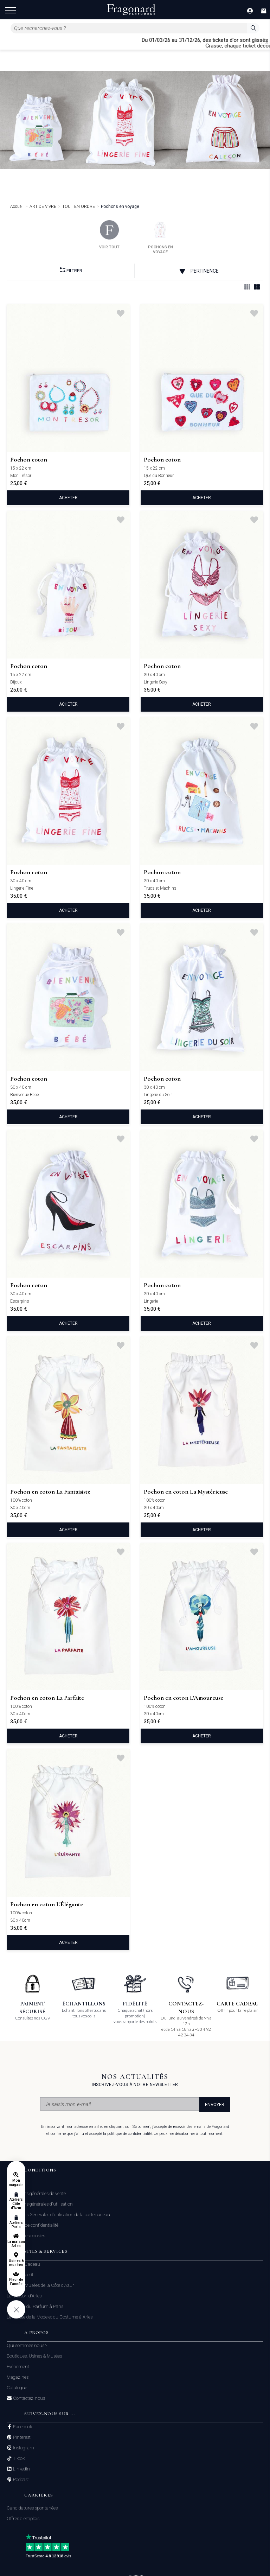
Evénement (18, 2366)
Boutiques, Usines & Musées (34, 2356)
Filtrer (71, 270)
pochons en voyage (160, 237)
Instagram (23, 2448)
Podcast (20, 2479)
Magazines (17, 2377)
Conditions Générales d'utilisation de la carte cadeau (58, 2214)
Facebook (22, 2427)
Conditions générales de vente (36, 2193)
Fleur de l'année (16, 2282)
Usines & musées (16, 2263)
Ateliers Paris (15, 2225)
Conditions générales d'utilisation (40, 2204)
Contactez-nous (28, 2398)
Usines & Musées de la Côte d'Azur (40, 2285)
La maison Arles (16, 2244)
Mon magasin (16, 2183)
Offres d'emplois (23, 2518)
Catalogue (17, 2387)
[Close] (266, 42)
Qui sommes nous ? (27, 2345)
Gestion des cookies (26, 2235)
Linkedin (21, 2469)
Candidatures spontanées (32, 2508)
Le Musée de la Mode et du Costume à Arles (49, 2317)
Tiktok (18, 2458)
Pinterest (21, 2437)
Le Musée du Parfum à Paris (35, 2306)
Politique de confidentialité (32, 2225)
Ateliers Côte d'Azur (15, 2203)
